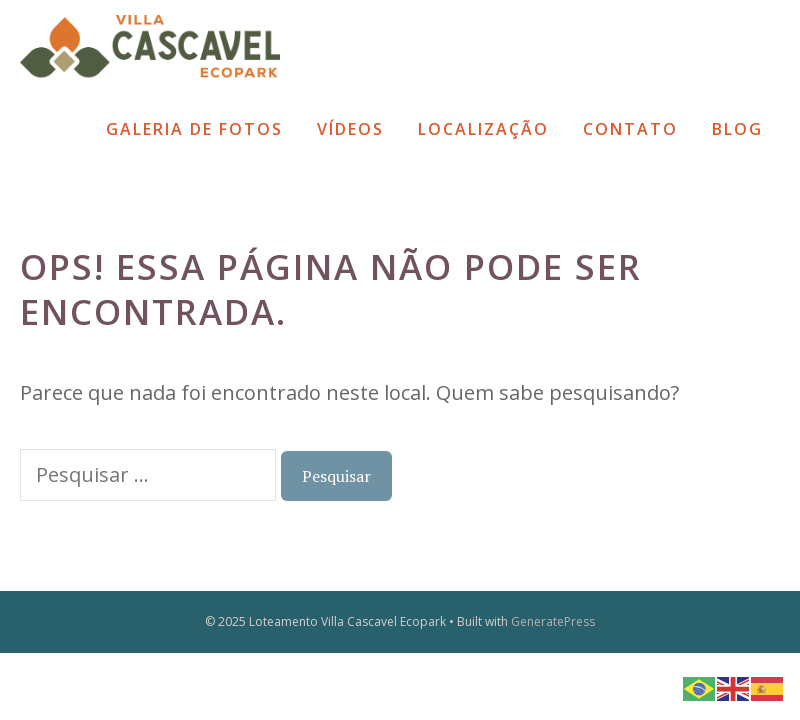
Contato (630, 129)
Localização (483, 129)
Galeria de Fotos (194, 129)
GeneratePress (553, 621)
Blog (737, 129)
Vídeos (350, 129)
